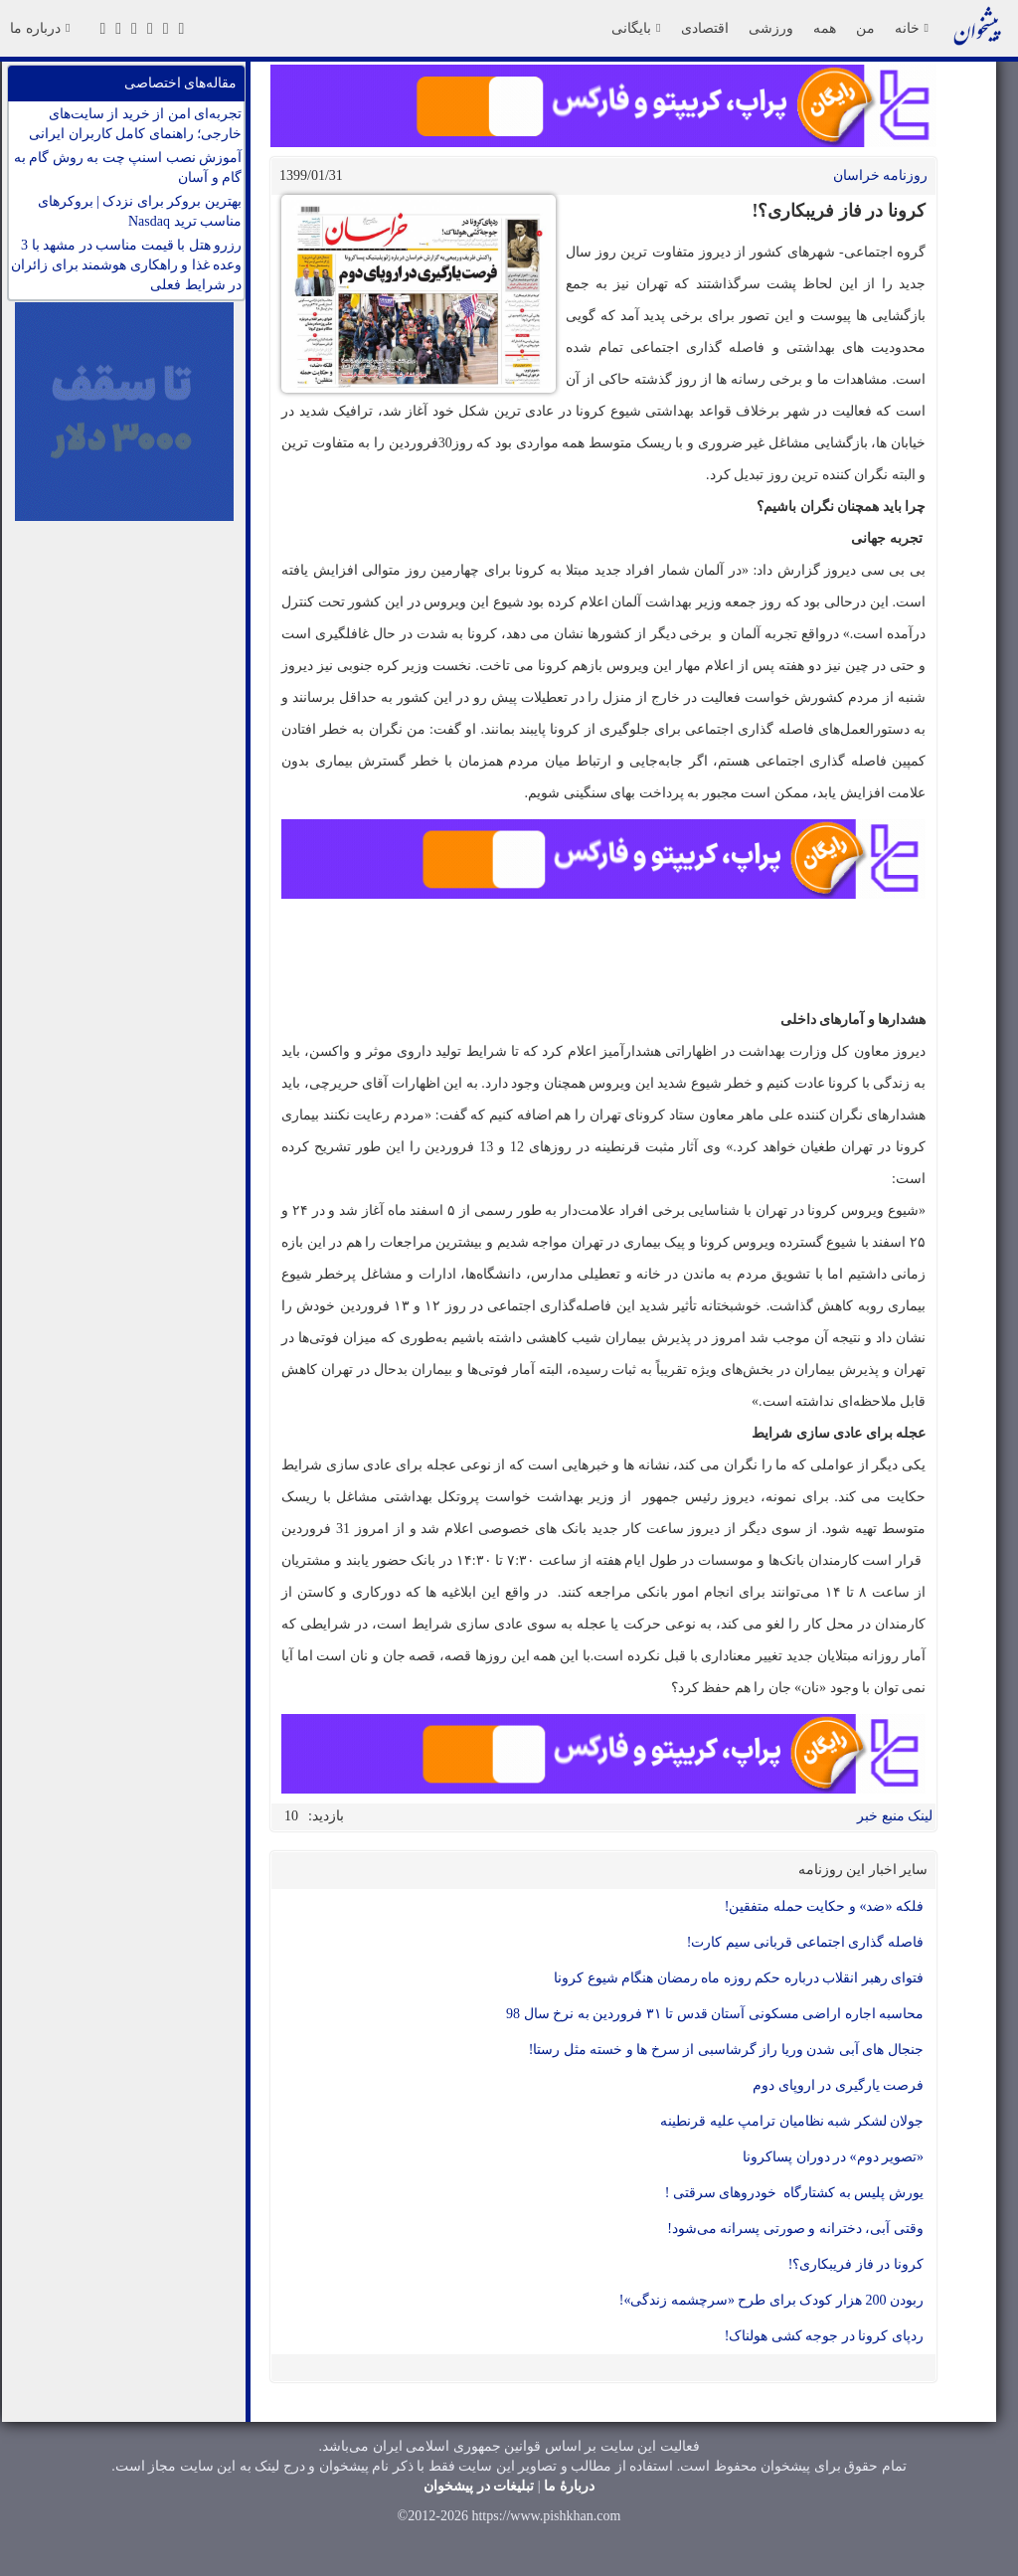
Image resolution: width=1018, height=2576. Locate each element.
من (865, 28)
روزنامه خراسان (881, 175)
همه (824, 28)
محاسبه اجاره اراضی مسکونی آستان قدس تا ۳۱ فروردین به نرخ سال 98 (715, 2013)
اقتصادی (705, 28)
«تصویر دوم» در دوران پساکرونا (833, 2156)
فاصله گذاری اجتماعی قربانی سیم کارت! (805, 1942)
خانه (912, 28)
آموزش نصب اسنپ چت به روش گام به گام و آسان (128, 167)
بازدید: (326, 1815)
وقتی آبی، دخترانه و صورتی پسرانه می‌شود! (795, 2228)
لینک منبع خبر (895, 1815)
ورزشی (771, 28)
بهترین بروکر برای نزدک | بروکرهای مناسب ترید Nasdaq (140, 211)
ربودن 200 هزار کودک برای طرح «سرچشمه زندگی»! (771, 2300)
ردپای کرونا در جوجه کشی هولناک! (824, 2335)
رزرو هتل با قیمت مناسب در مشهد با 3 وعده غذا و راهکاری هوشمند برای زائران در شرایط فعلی (126, 265)
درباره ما (40, 28)
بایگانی (635, 28)
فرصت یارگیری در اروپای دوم (838, 2085)
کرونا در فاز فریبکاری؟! (856, 2264)
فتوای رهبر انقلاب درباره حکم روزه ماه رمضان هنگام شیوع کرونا (739, 1978)
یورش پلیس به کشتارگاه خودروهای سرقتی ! (794, 2192)
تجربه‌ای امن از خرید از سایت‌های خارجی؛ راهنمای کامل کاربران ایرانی (135, 123)
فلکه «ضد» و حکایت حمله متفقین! (824, 1906)
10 (291, 1815)
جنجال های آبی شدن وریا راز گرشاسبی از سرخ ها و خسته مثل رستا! (726, 2049)
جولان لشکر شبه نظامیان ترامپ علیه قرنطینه (792, 2121)
